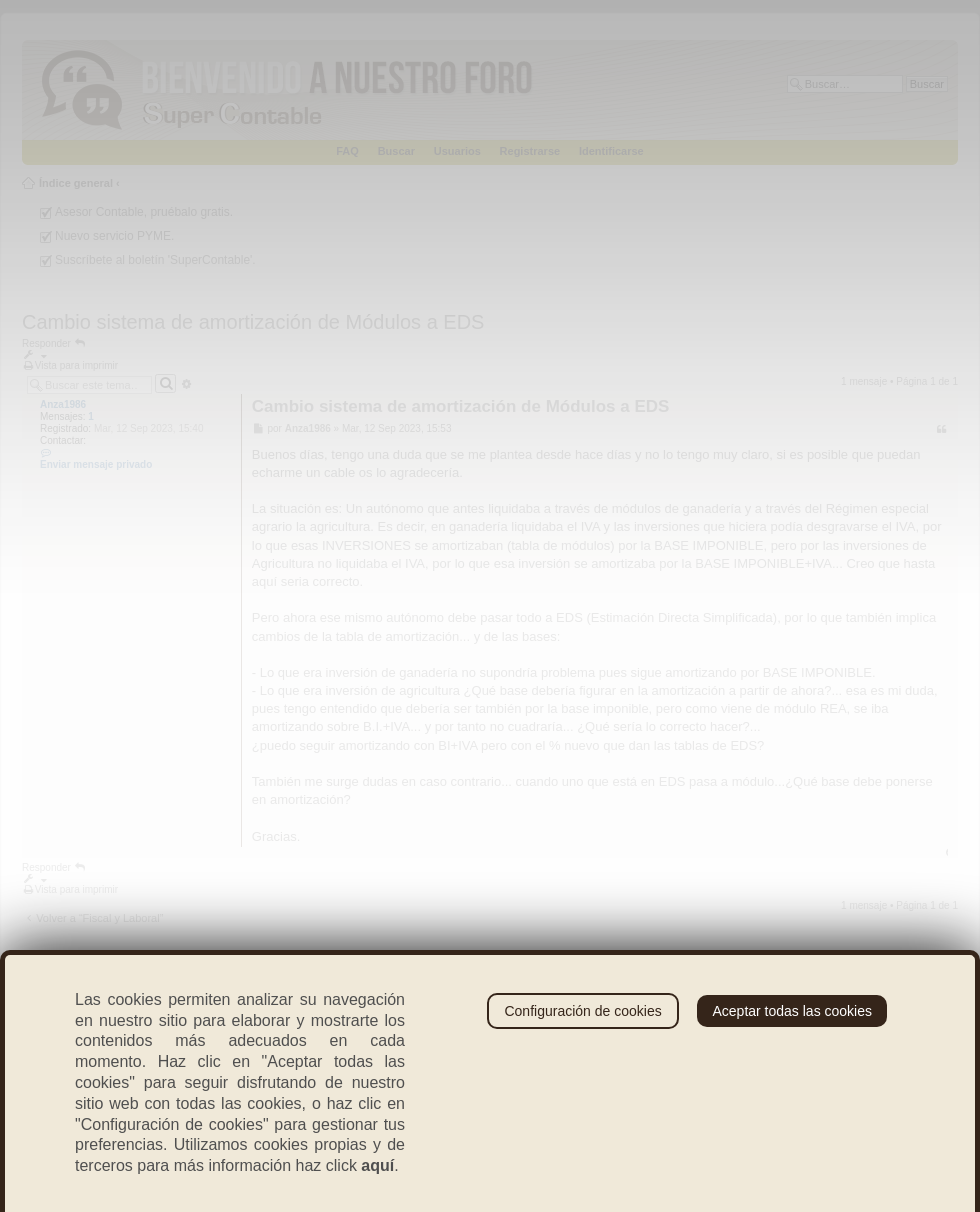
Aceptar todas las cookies (792, 1011)
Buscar (396, 151)
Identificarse (611, 151)
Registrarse (530, 151)
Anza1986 (63, 404)
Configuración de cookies (582, 1011)
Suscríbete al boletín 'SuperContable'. (155, 260)
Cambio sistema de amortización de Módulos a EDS (253, 322)
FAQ (347, 151)
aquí (377, 1165)
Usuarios (457, 151)
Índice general (76, 183)
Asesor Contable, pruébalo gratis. (144, 212)
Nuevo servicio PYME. (114, 236)
